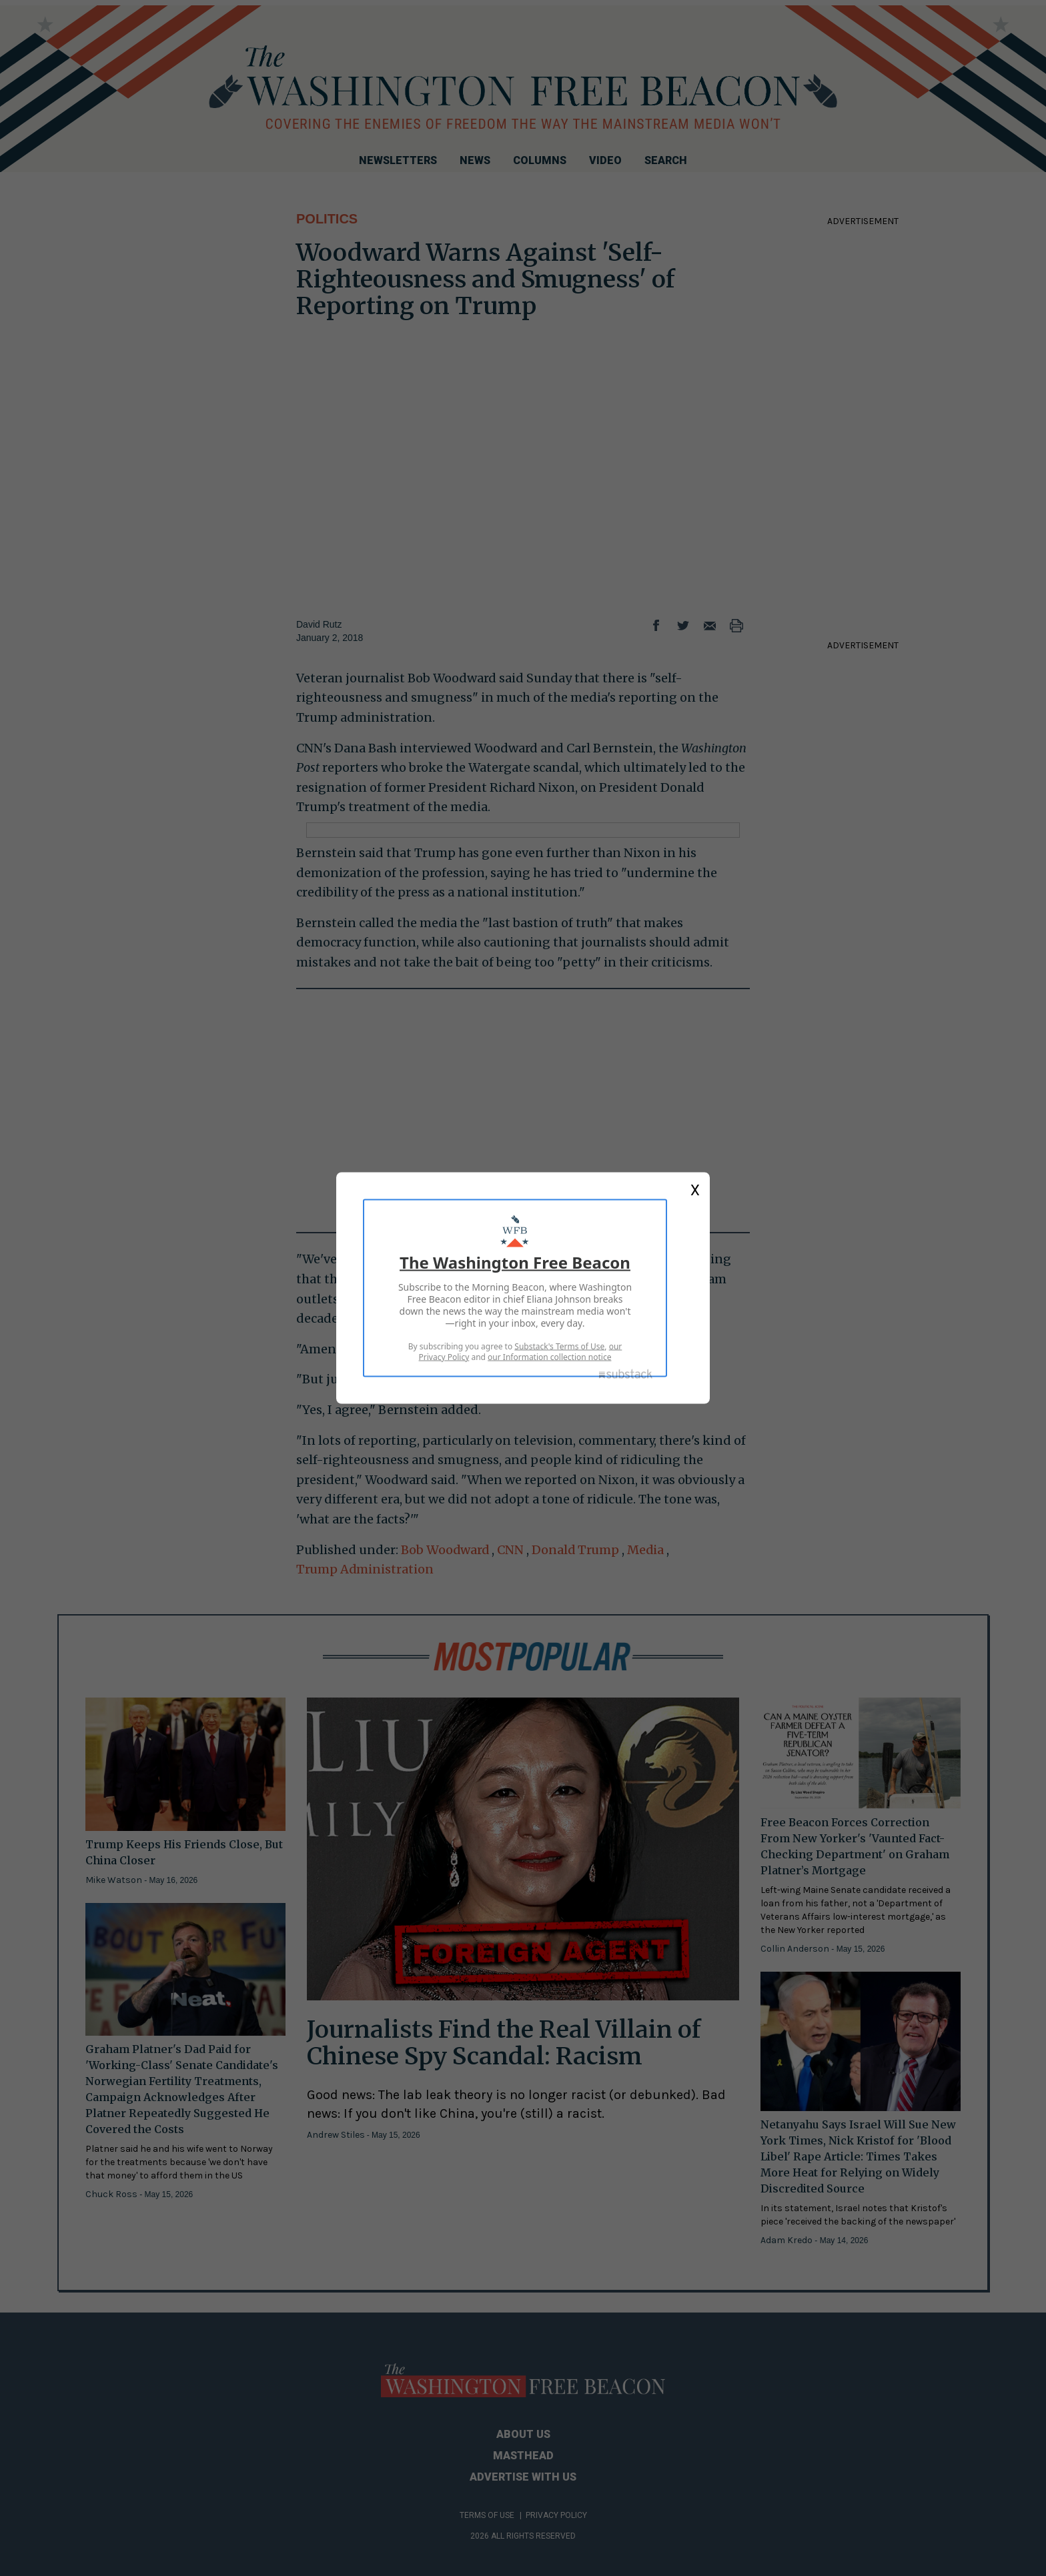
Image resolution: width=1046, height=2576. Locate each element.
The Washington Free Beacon (515, 1262)
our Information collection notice (549, 1357)
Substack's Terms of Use (559, 1346)
